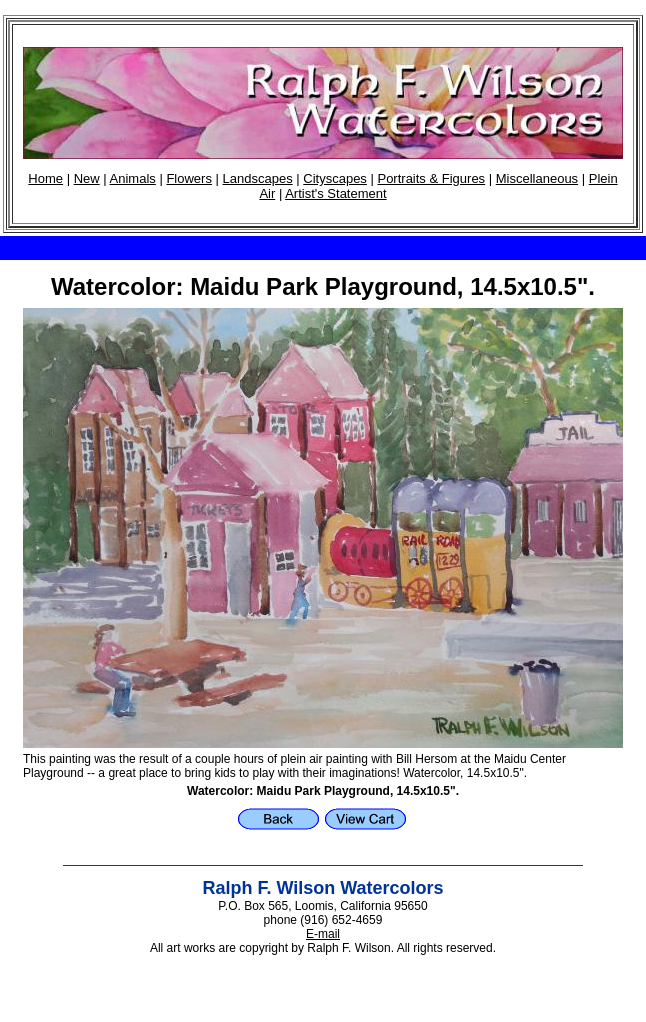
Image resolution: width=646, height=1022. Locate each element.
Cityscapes (335, 178)
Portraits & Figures (431, 178)
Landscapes (258, 178)
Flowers (189, 178)
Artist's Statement (335, 193)
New (87, 178)
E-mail (323, 934)
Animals (133, 178)
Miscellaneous (537, 178)
